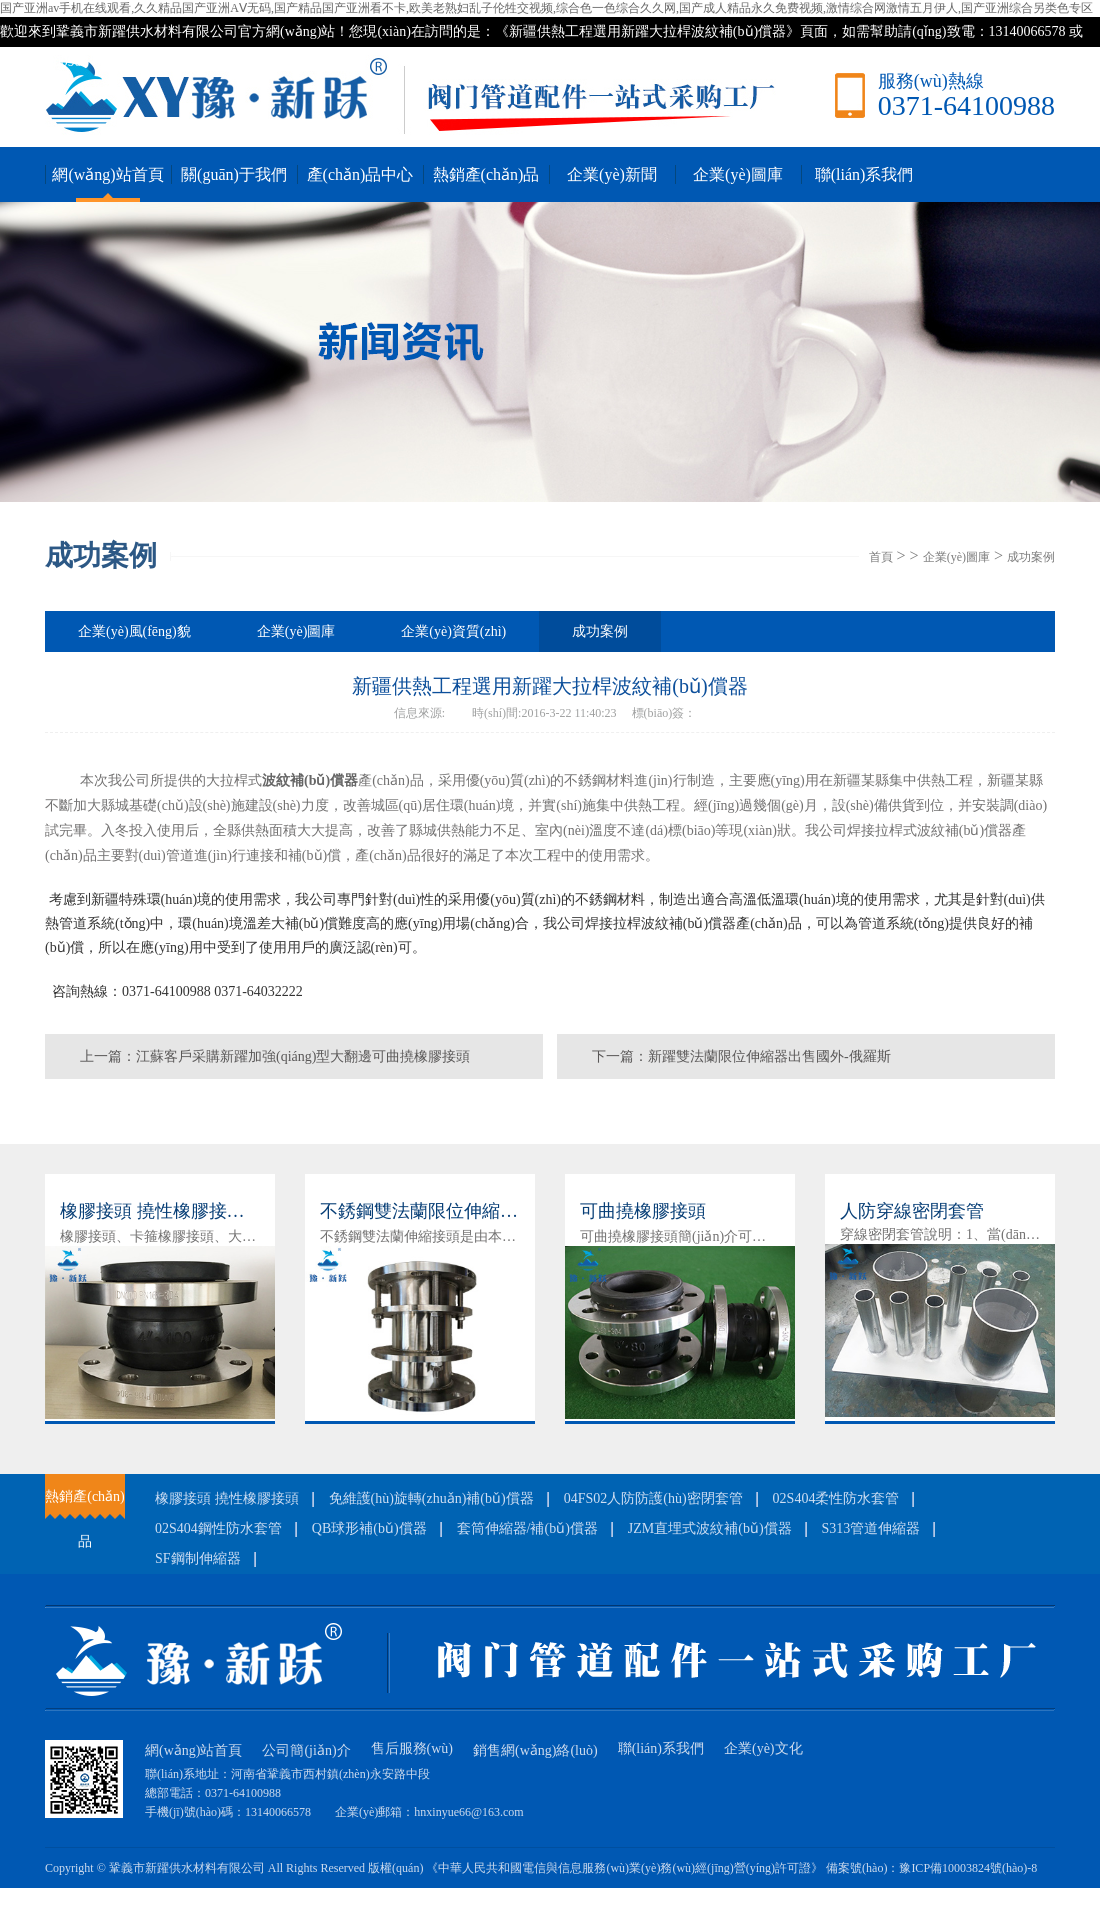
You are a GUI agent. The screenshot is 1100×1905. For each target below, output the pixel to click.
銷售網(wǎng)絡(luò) (535, 1750)
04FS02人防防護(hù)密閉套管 (653, 1498)
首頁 (881, 557)
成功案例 (1031, 557)
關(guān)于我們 (234, 174)
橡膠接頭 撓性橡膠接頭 (227, 1498)
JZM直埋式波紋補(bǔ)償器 (710, 1528)
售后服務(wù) (412, 1748)
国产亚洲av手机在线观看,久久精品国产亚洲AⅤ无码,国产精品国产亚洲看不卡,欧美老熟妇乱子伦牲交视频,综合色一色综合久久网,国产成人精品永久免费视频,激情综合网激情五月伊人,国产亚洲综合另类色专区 (546, 8)
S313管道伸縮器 (871, 1528)
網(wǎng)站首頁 (107, 174)
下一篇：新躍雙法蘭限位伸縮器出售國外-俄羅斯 (741, 1056)
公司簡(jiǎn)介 (306, 1750)
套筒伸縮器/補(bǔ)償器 (527, 1528)
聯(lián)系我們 (864, 174)
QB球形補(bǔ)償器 (369, 1528)
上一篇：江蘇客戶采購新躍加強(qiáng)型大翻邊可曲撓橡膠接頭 (275, 1056)
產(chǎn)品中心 (360, 174)
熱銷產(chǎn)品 (486, 174)
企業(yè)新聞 (612, 174)
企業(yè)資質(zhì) (453, 631)
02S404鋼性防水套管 (218, 1528)
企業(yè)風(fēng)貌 (134, 631)
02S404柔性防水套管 (836, 1498)
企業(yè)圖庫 (738, 174)
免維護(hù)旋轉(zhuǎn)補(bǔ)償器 (431, 1498)
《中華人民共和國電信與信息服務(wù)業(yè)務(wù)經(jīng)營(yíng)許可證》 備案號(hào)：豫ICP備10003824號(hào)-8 (731, 1868)
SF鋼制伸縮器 (198, 1558)
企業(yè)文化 (763, 1748)
